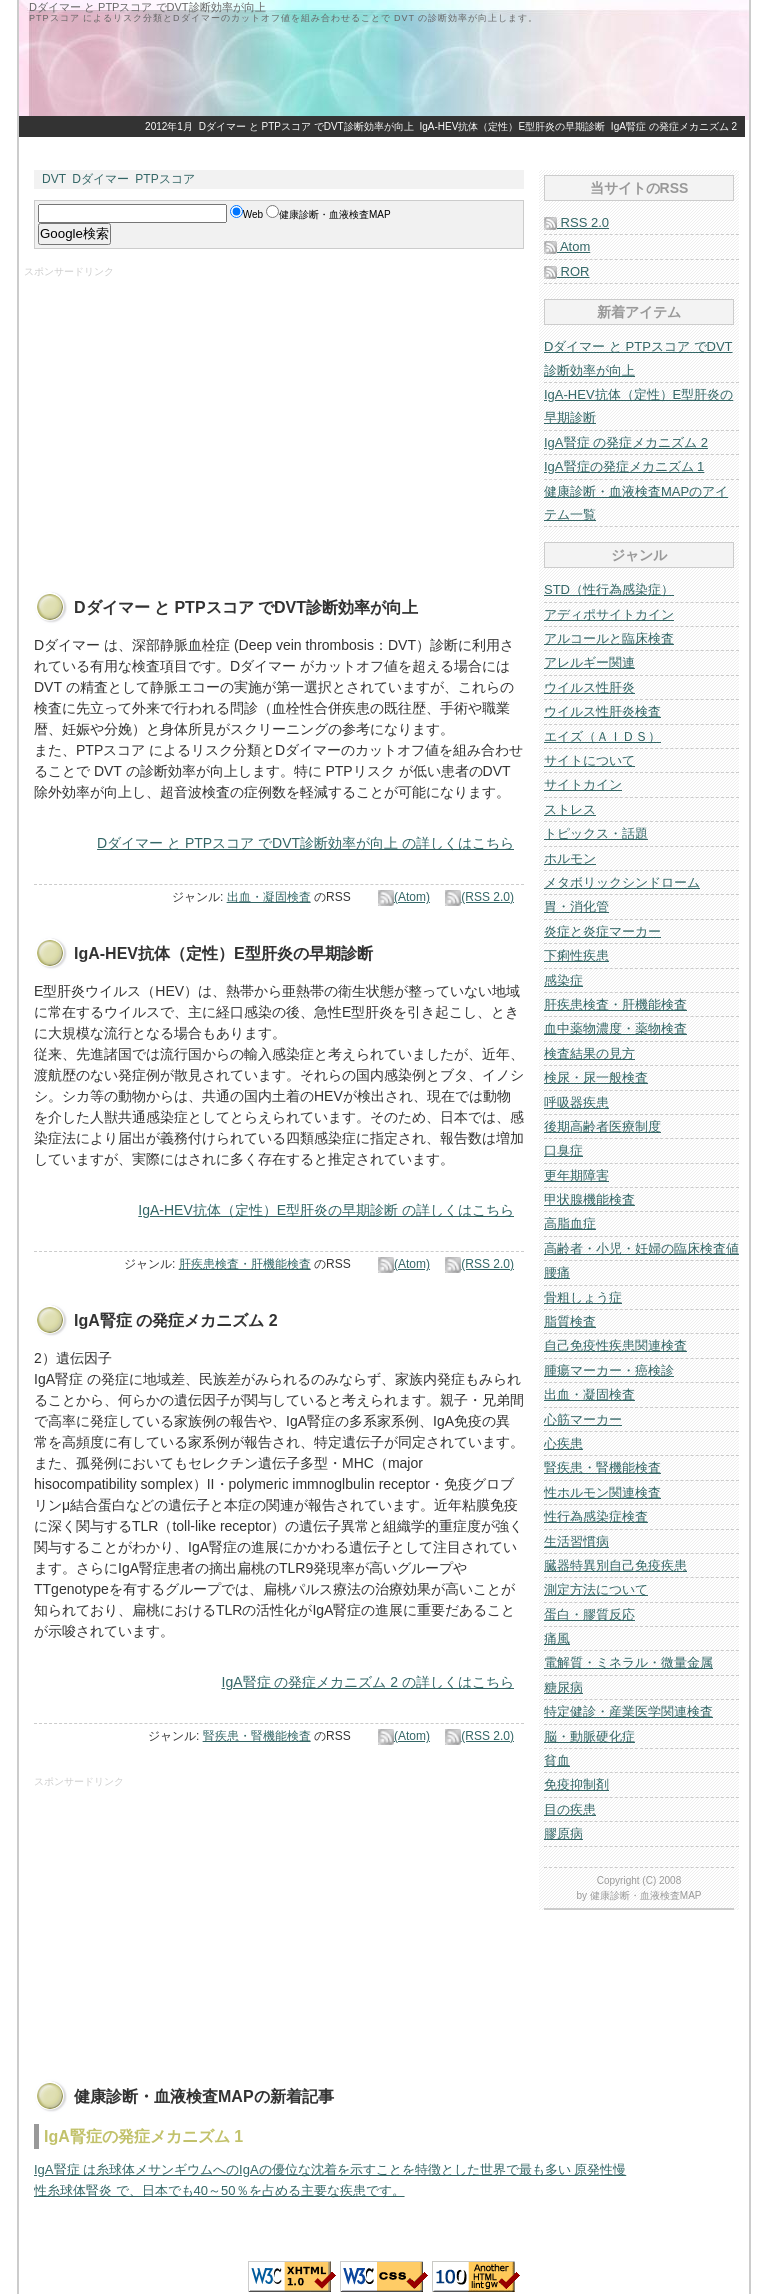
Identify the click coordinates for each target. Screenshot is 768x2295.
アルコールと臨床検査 (609, 638)
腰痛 (557, 1272)
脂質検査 (570, 1321)
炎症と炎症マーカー (602, 931)
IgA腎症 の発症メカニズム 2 (674, 126)
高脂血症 (570, 1223)
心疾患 (563, 1443)
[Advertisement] (192, 419)
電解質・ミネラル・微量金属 (628, 1662)
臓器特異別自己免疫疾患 (615, 1565)
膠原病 (563, 1833)
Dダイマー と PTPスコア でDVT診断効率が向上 (306, 126)
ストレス (570, 809)
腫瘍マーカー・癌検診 (609, 1370)
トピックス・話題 (596, 833)
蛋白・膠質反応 (589, 1614)
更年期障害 (576, 1175)
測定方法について (596, 1589)
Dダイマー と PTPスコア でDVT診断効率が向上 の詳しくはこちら (305, 843)
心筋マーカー (583, 1419)
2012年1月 (169, 126)
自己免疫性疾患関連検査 (615, 1345)
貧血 (557, 1760)
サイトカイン (583, 784)
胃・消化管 (576, 906)
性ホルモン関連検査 (602, 1492)
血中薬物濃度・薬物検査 (615, 1028)
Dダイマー (100, 179)
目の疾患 (570, 1809)
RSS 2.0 (576, 222)
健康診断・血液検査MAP (646, 1895)
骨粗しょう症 (583, 1297)
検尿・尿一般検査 (596, 1077)
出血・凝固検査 (269, 897)
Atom (567, 246)
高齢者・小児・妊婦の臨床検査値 (641, 1248)
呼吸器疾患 (576, 1102)
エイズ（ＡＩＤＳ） (602, 736)
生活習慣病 (576, 1541)
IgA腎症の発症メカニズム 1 (624, 466)
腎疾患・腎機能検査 (257, 1736)
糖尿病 (563, 1687)
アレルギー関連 (589, 662)
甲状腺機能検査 (589, 1199)
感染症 (563, 980)
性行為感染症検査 (596, 1516)
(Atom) (404, 897)
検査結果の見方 (589, 1053)
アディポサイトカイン (609, 614)
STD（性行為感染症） (609, 589)
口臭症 (563, 1150)
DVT (54, 179)
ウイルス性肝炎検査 (602, 711)
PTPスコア (164, 179)
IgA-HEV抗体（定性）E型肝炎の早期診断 (513, 126)
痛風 (557, 1638)
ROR (567, 271)
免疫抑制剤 (576, 1784)
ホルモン (570, 858)
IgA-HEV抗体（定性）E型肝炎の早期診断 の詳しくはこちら (326, 1210)
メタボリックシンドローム (622, 882)
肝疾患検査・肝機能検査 (245, 1264)
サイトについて (589, 760)
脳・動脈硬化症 (589, 1736)
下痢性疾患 (576, 955)
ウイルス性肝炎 (589, 687)
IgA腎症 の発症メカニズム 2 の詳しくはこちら (368, 1682)
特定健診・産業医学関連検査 (628, 1711)
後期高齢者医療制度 (602, 1126)
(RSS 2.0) (479, 897)
